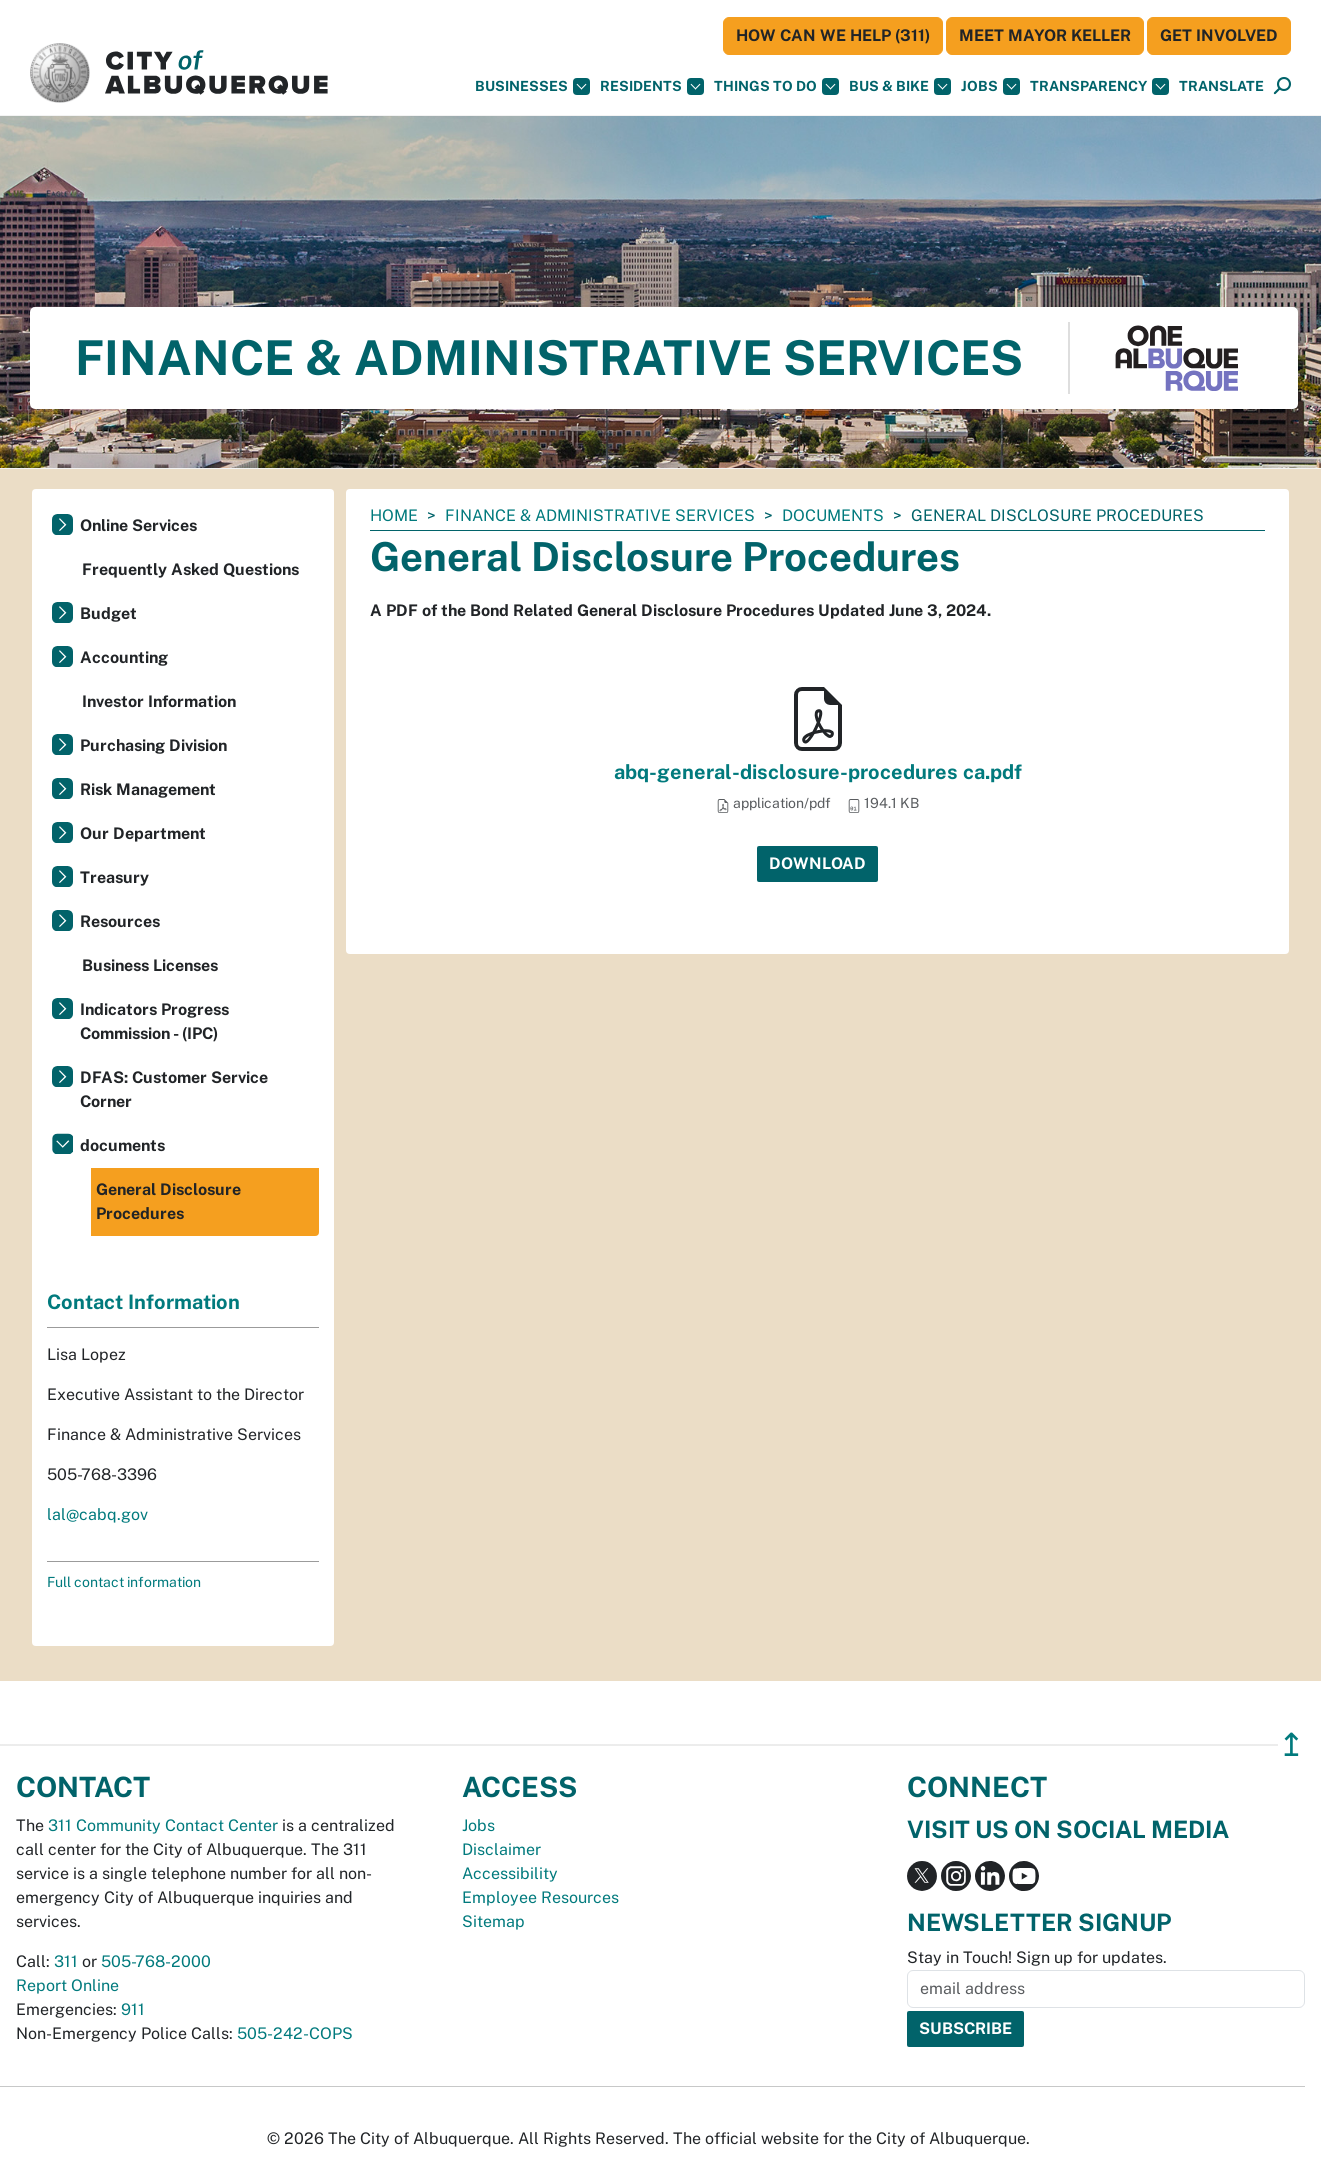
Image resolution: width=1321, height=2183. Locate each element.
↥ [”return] (1291, 1744)
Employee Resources (540, 1897)
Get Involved (1219, 35)
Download (817, 863)
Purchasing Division (153, 745)
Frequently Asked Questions (190, 569)
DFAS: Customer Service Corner (174, 1089)
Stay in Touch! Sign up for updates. (1037, 1957)
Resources (120, 921)
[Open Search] (1282, 86)
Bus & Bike (900, 86)
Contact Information (143, 1302)
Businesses (532, 86)
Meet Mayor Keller (1045, 35)
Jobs (990, 86)
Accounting (124, 657)
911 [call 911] (133, 2009)
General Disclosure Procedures (168, 1201)
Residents (652, 86)
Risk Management (148, 789)
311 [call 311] (66, 1961)
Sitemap (493, 1921)
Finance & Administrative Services (600, 515)
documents (833, 515)
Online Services (138, 525)
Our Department (143, 833)
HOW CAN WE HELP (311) (833, 35)
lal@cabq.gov (97, 1514)
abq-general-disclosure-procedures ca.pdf (818, 772)
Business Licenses (150, 965)
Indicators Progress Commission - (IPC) (154, 1021)
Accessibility (510, 1873)
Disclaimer (501, 1849)
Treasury (114, 877)
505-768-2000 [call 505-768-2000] (156, 1961)
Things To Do (776, 86)
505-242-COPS (295, 2033)
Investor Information (159, 701)
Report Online (67, 1985)
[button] (1221, 86)
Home (394, 515)
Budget (108, 613)
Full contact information (124, 1582)
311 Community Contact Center (163, 1825)
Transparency (1099, 86)
